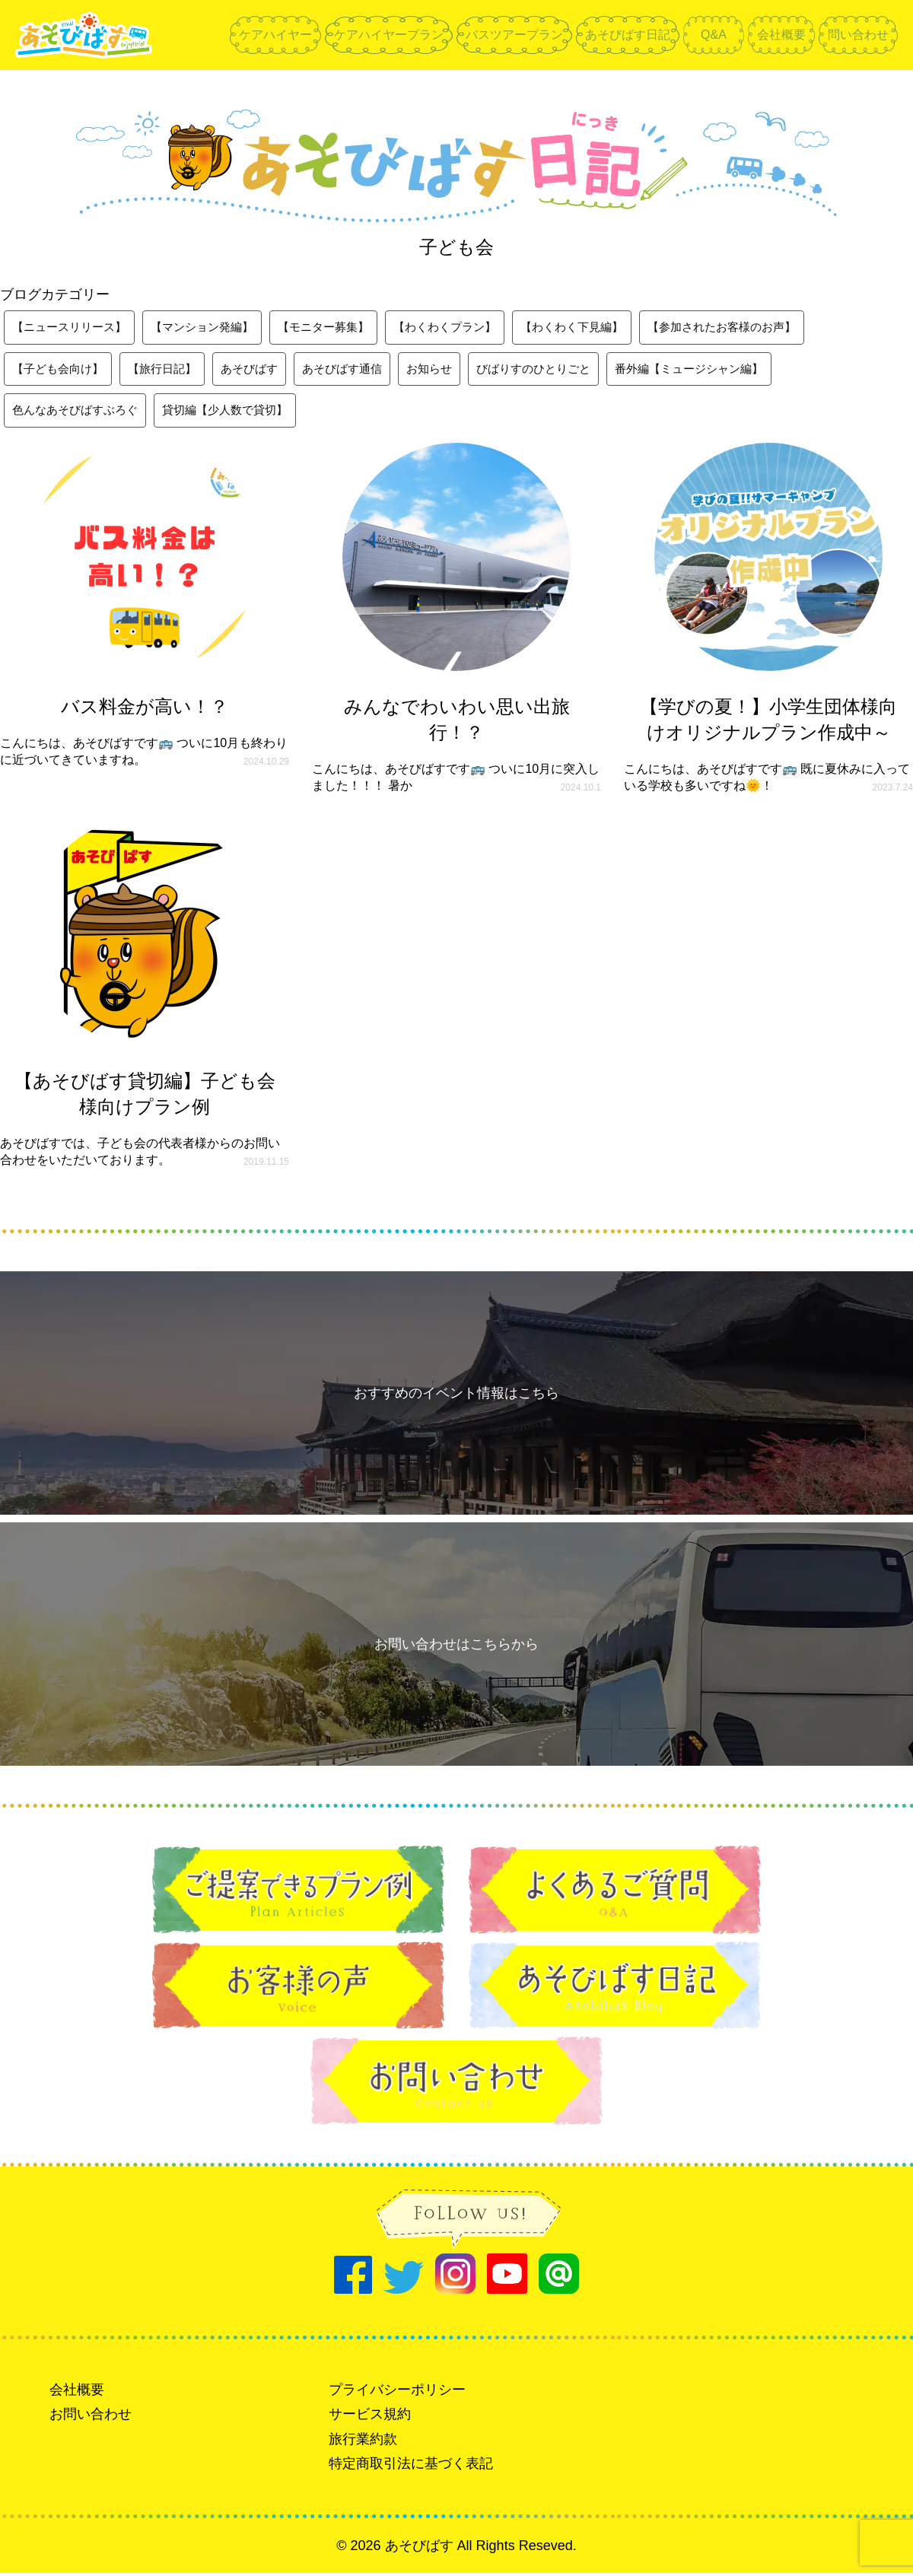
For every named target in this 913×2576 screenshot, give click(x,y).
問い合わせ (858, 34)
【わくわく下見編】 (602, 327)
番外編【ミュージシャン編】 (724, 370)
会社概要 (781, 34)
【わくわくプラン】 (468, 327)
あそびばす (261, 370)
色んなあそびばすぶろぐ (79, 412)
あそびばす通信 (359, 370)
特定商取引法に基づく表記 (411, 2466)
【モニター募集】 (341, 327)
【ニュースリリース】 (73, 327)
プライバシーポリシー (397, 2392)
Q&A (714, 34)
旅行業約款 (363, 2442)
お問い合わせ (90, 2417)
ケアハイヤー (275, 34)
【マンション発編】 (213, 327)
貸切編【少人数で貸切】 (237, 412)
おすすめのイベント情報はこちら (456, 1396)
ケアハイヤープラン (389, 34)
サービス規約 (370, 2417)
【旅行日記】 (170, 370)
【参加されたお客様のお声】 (761, 327)
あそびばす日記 (627, 34)
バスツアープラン (514, 34)
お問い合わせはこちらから (456, 1647)
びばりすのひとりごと (560, 370)
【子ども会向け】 (61, 370)
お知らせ (450, 370)
